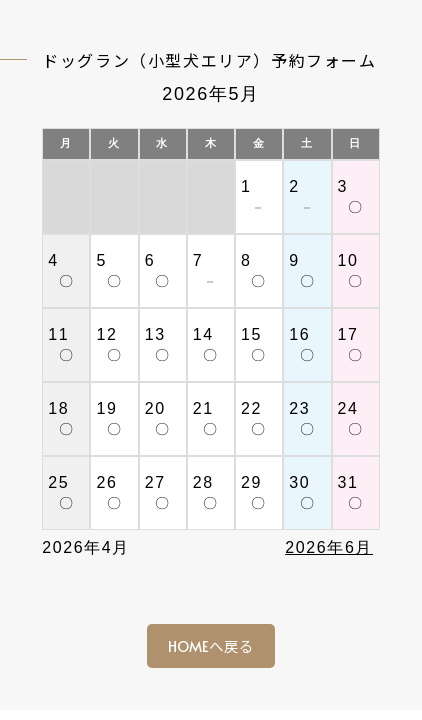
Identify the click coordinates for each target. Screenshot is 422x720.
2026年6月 (329, 547)
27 (155, 482)
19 (106, 408)
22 (251, 408)
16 (299, 334)
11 (58, 334)
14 (203, 334)
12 (106, 334)
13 (155, 334)
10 (348, 260)
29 (251, 482)
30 (299, 482)
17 (348, 334)
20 (155, 408)
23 (299, 408)
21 (203, 408)
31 (348, 482)
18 (58, 408)
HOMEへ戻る (211, 646)
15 (251, 334)
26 (106, 482)
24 (348, 408)
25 (58, 482)
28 (203, 482)
